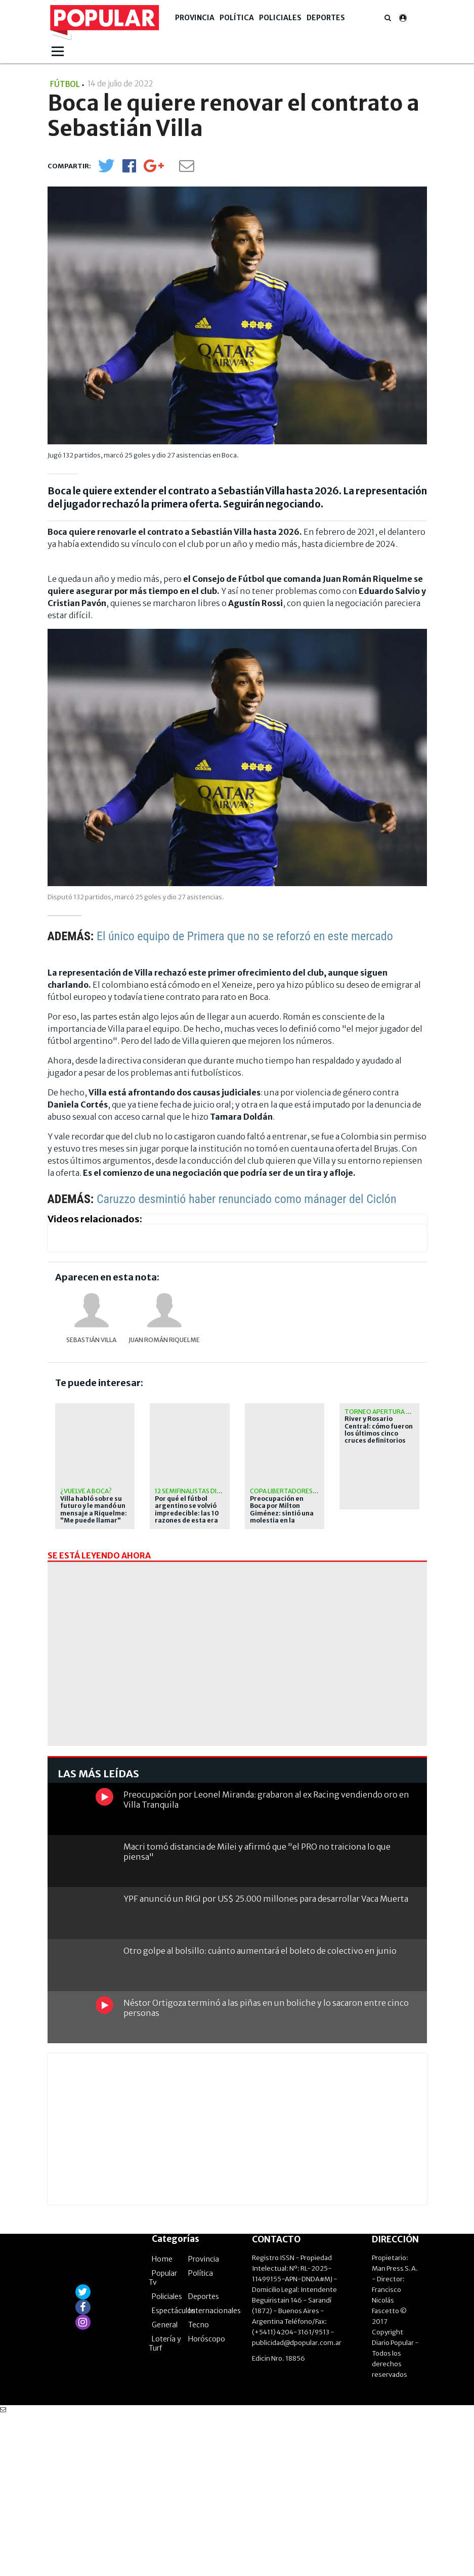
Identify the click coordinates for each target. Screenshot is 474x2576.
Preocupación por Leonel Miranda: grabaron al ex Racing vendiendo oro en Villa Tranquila (266, 1961)
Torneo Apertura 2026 (382, 1411)
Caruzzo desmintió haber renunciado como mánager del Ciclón (247, 1199)
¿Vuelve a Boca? (86, 1491)
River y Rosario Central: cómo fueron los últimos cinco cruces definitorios (378, 1429)
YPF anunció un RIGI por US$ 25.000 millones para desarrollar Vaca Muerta (265, 2060)
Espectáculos (173, 2472)
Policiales (280, 17)
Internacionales (214, 2472)
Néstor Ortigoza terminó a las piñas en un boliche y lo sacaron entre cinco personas (266, 2169)
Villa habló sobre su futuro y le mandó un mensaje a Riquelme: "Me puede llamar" (93, 1509)
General (165, 2486)
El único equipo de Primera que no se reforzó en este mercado (245, 936)
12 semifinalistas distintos (199, 1491)
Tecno (198, 2486)
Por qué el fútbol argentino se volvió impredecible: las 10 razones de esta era (187, 1509)
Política (237, 17)
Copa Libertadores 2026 (289, 1491)
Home (162, 2420)
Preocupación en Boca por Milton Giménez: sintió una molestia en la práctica (282, 1513)
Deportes (326, 17)
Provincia (194, 17)
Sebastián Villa (91, 1340)
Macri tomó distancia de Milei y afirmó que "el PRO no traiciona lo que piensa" (257, 2013)
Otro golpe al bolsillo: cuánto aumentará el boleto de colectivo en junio (260, 2112)
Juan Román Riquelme (164, 1340)
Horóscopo (206, 2500)
